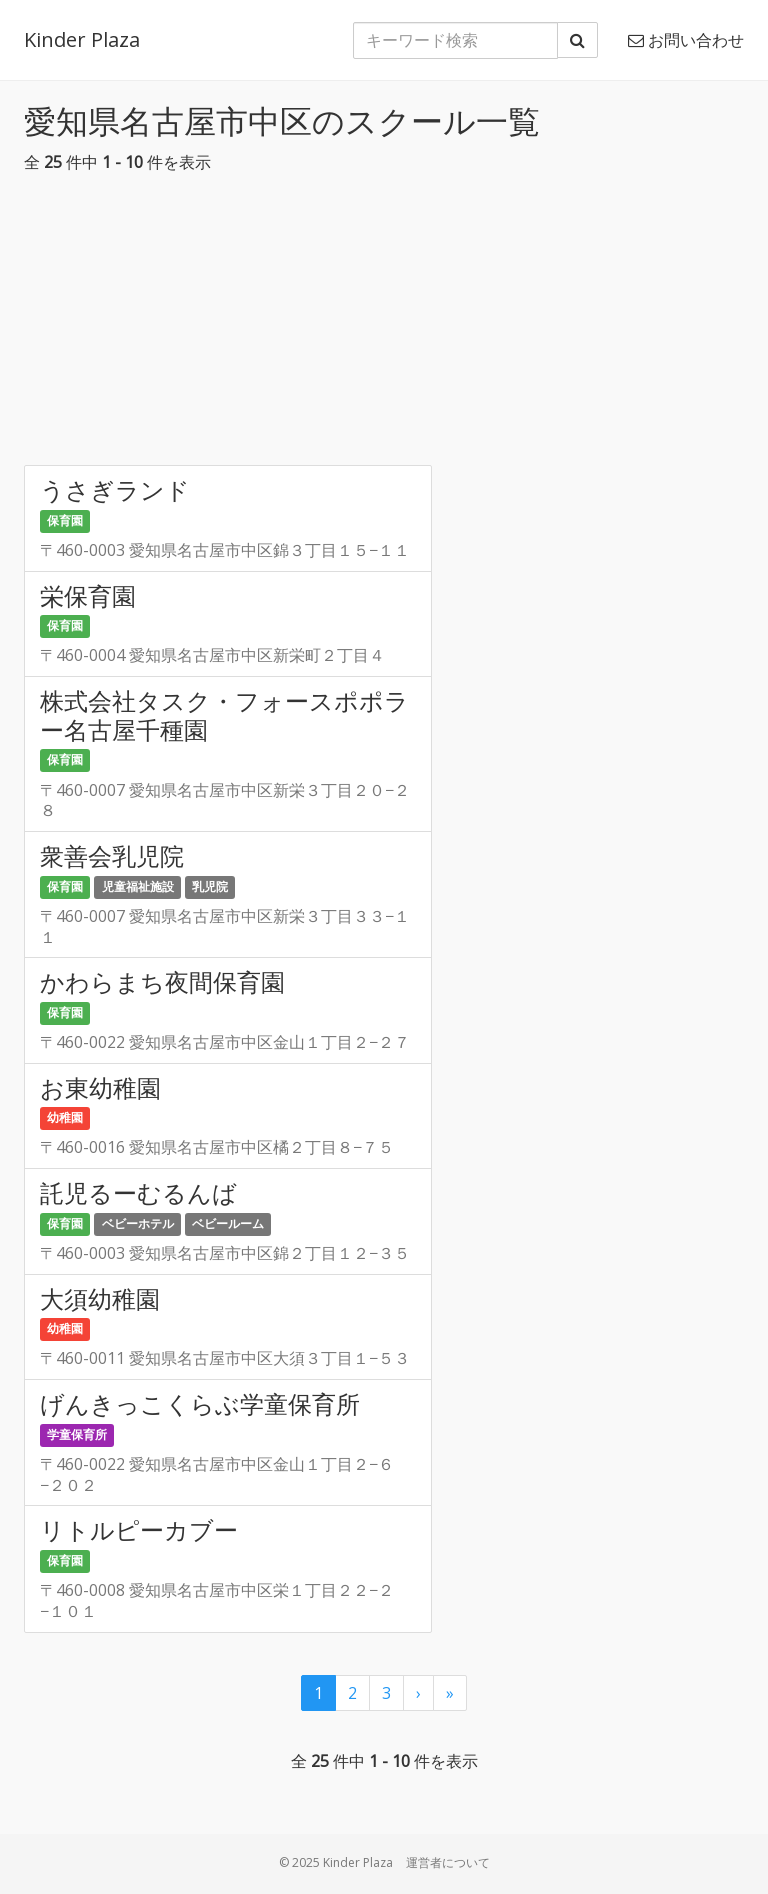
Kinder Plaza (82, 39)
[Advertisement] (384, 325)
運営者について (448, 1862)
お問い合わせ (686, 40)
